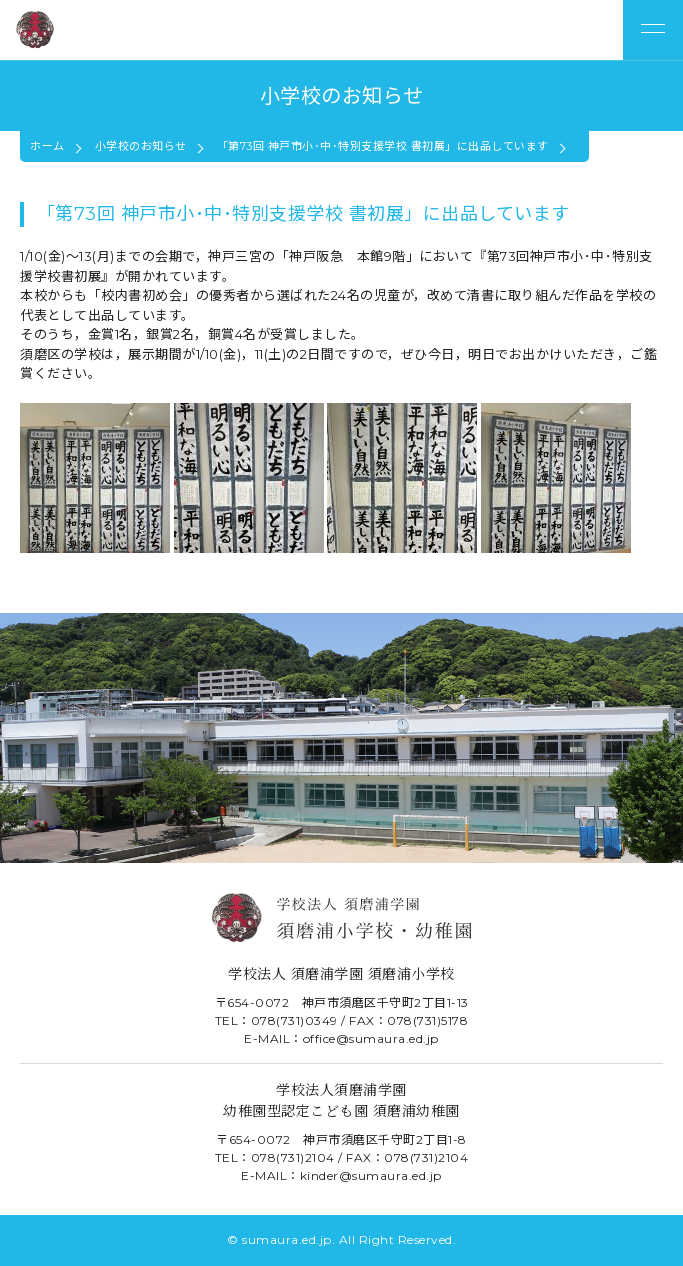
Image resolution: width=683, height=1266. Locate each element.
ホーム (47, 146)
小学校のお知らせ (141, 146)
